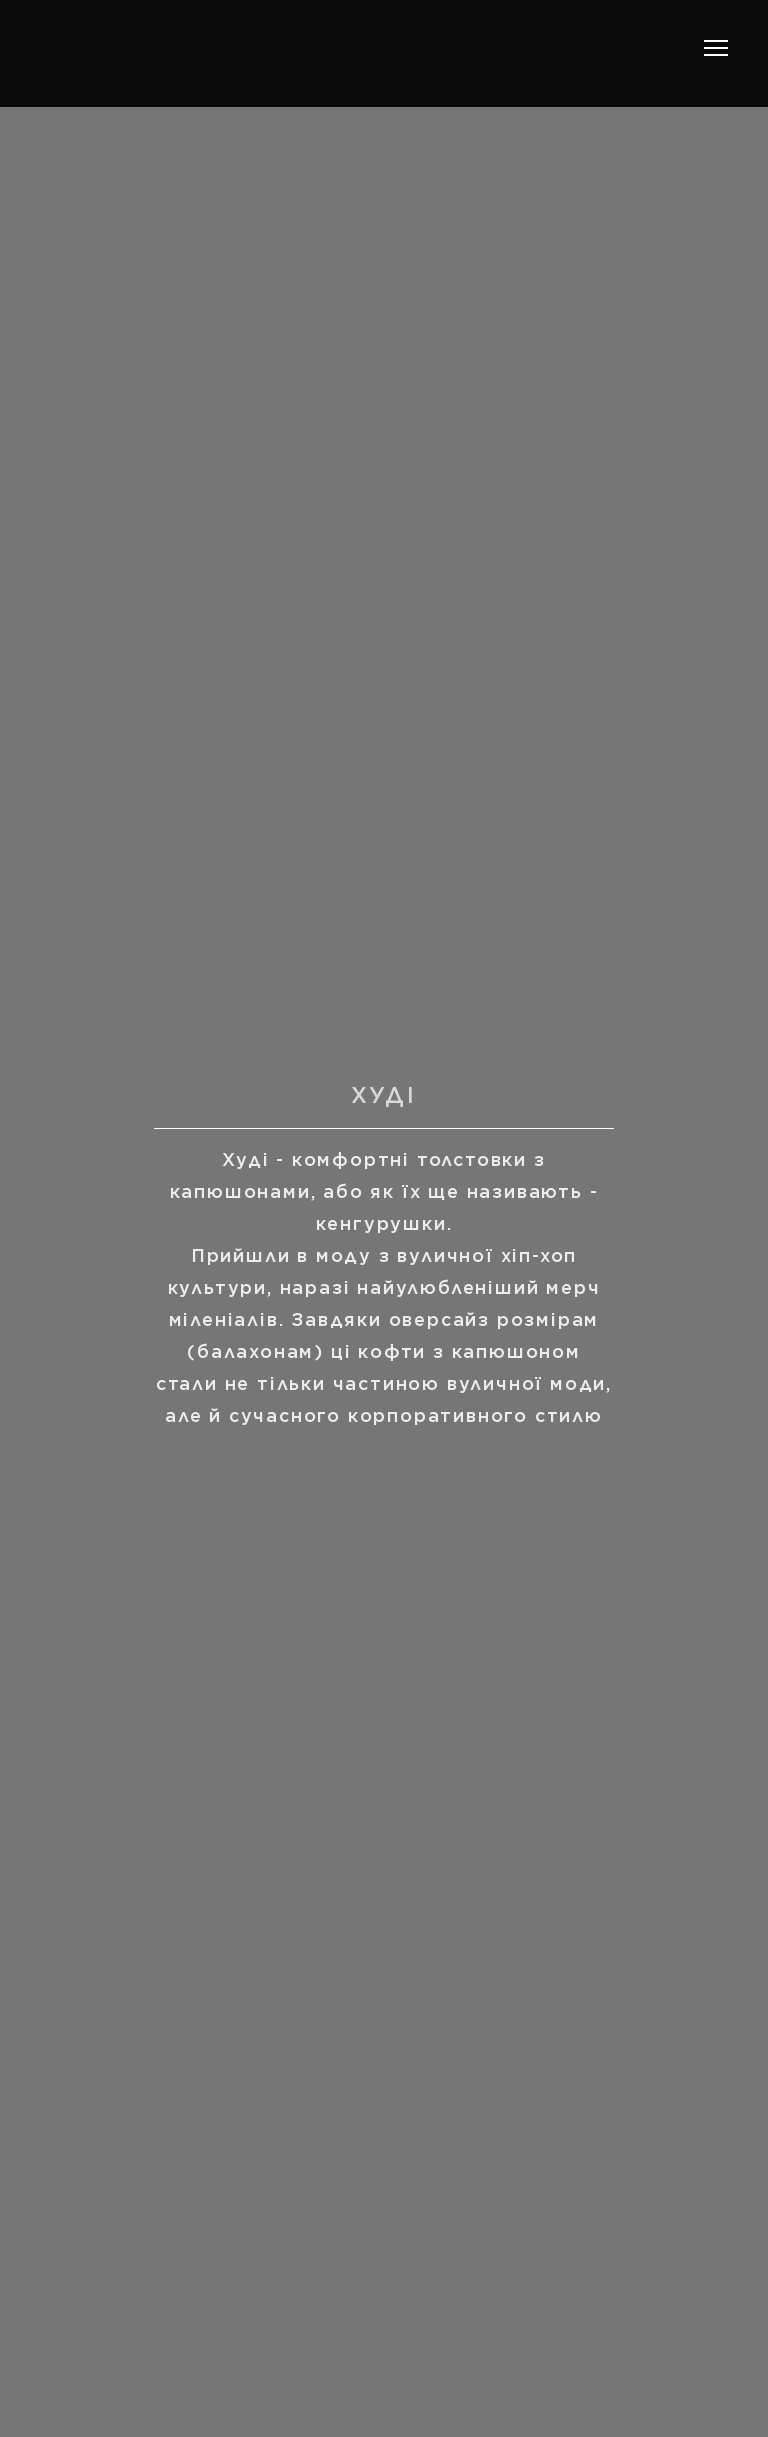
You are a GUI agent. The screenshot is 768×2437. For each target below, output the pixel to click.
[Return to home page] (160, 48)
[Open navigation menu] (716, 48)
